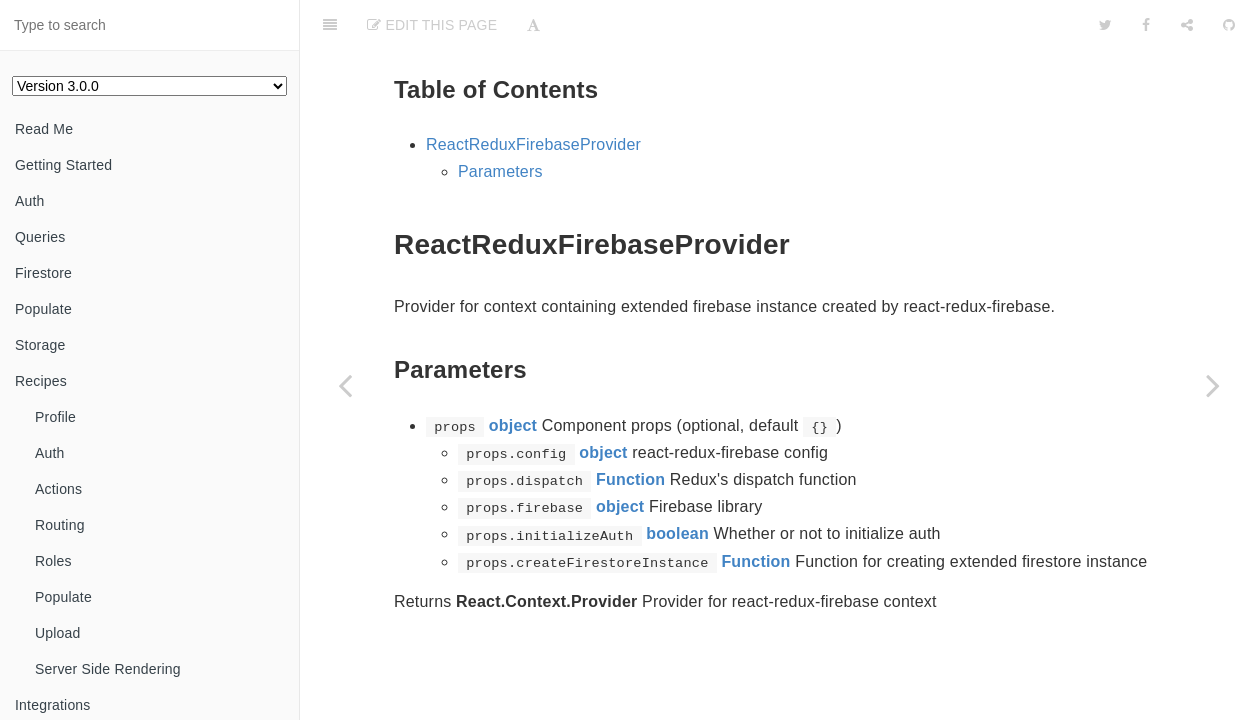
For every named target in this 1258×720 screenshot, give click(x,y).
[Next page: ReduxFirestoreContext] (1213, 385)
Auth (30, 201)
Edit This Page (432, 25)
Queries (40, 237)
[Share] (1187, 25)
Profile (55, 417)
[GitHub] (1229, 25)
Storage (40, 345)
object (513, 425)
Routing (60, 525)
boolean (677, 533)
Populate (43, 309)
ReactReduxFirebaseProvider (533, 144)
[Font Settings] (533, 25)
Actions (58, 489)
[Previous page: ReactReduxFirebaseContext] (345, 385)
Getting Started (63, 165)
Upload (58, 633)
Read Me (44, 129)
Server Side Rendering (108, 669)
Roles (53, 561)
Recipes (41, 381)
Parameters (500, 171)
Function (630, 479)
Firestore (43, 273)
